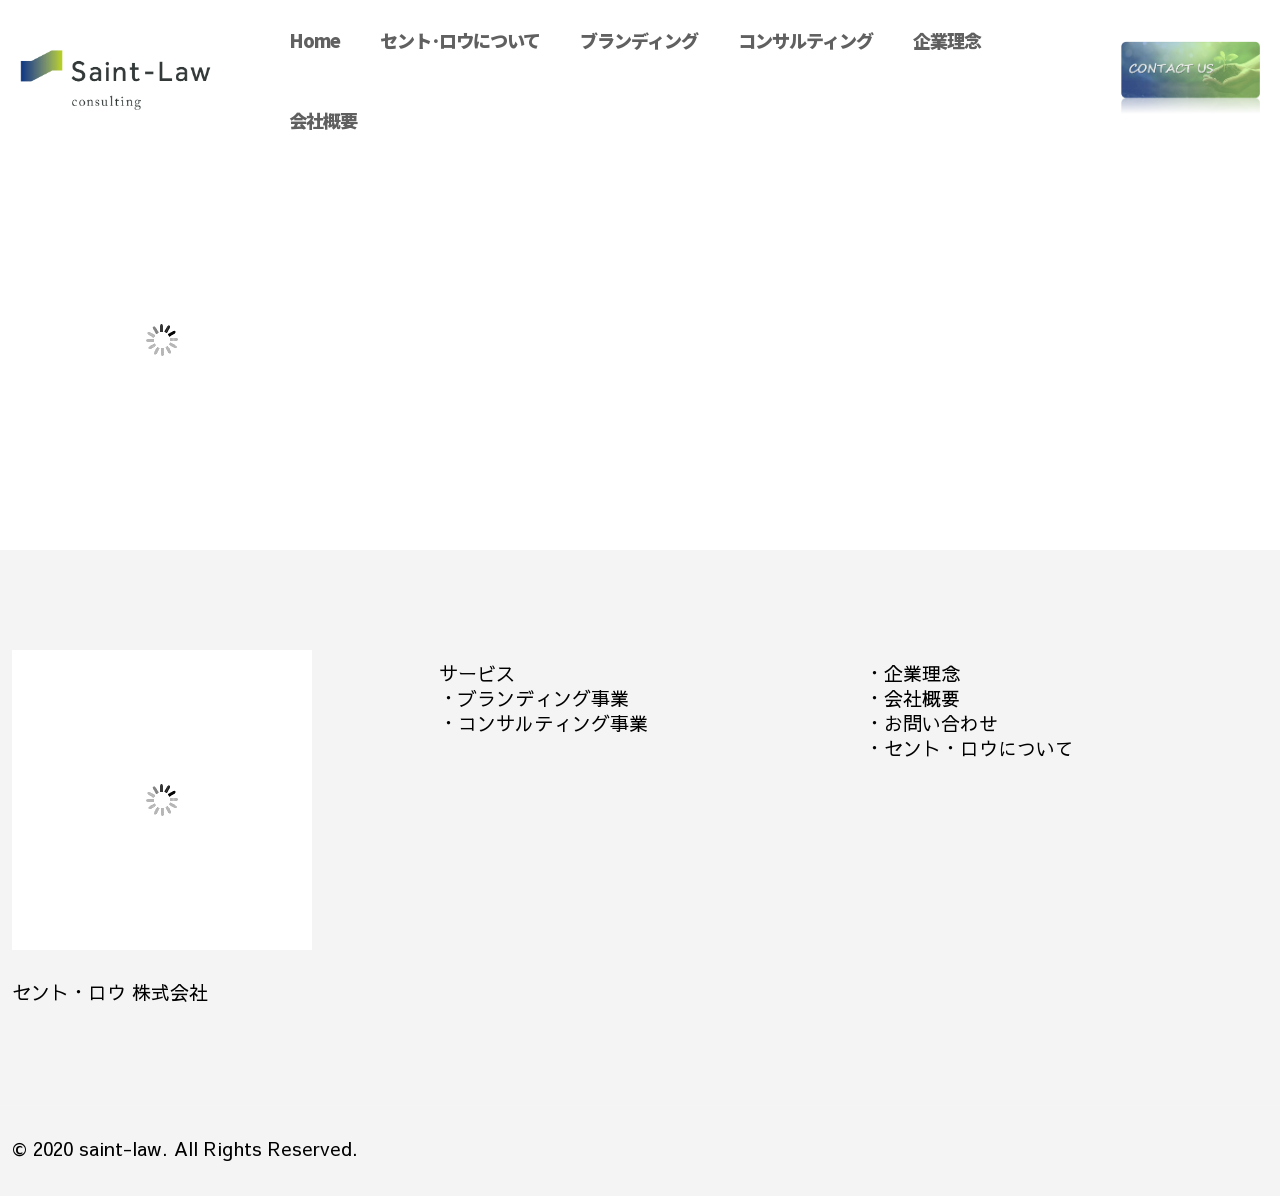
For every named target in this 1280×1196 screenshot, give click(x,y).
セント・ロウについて (979, 748)
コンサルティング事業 (553, 723)
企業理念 (922, 673)
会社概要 (922, 698)
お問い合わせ (941, 723)
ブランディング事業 (543, 698)
